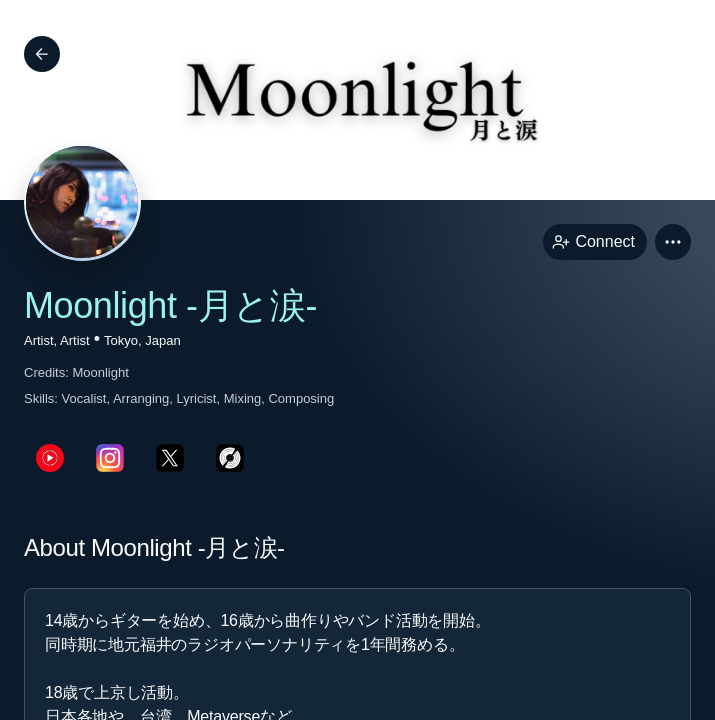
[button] (673, 242)
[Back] (42, 54)
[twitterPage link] (170, 458)
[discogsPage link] (230, 458)
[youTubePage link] (50, 458)
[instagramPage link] (110, 458)
